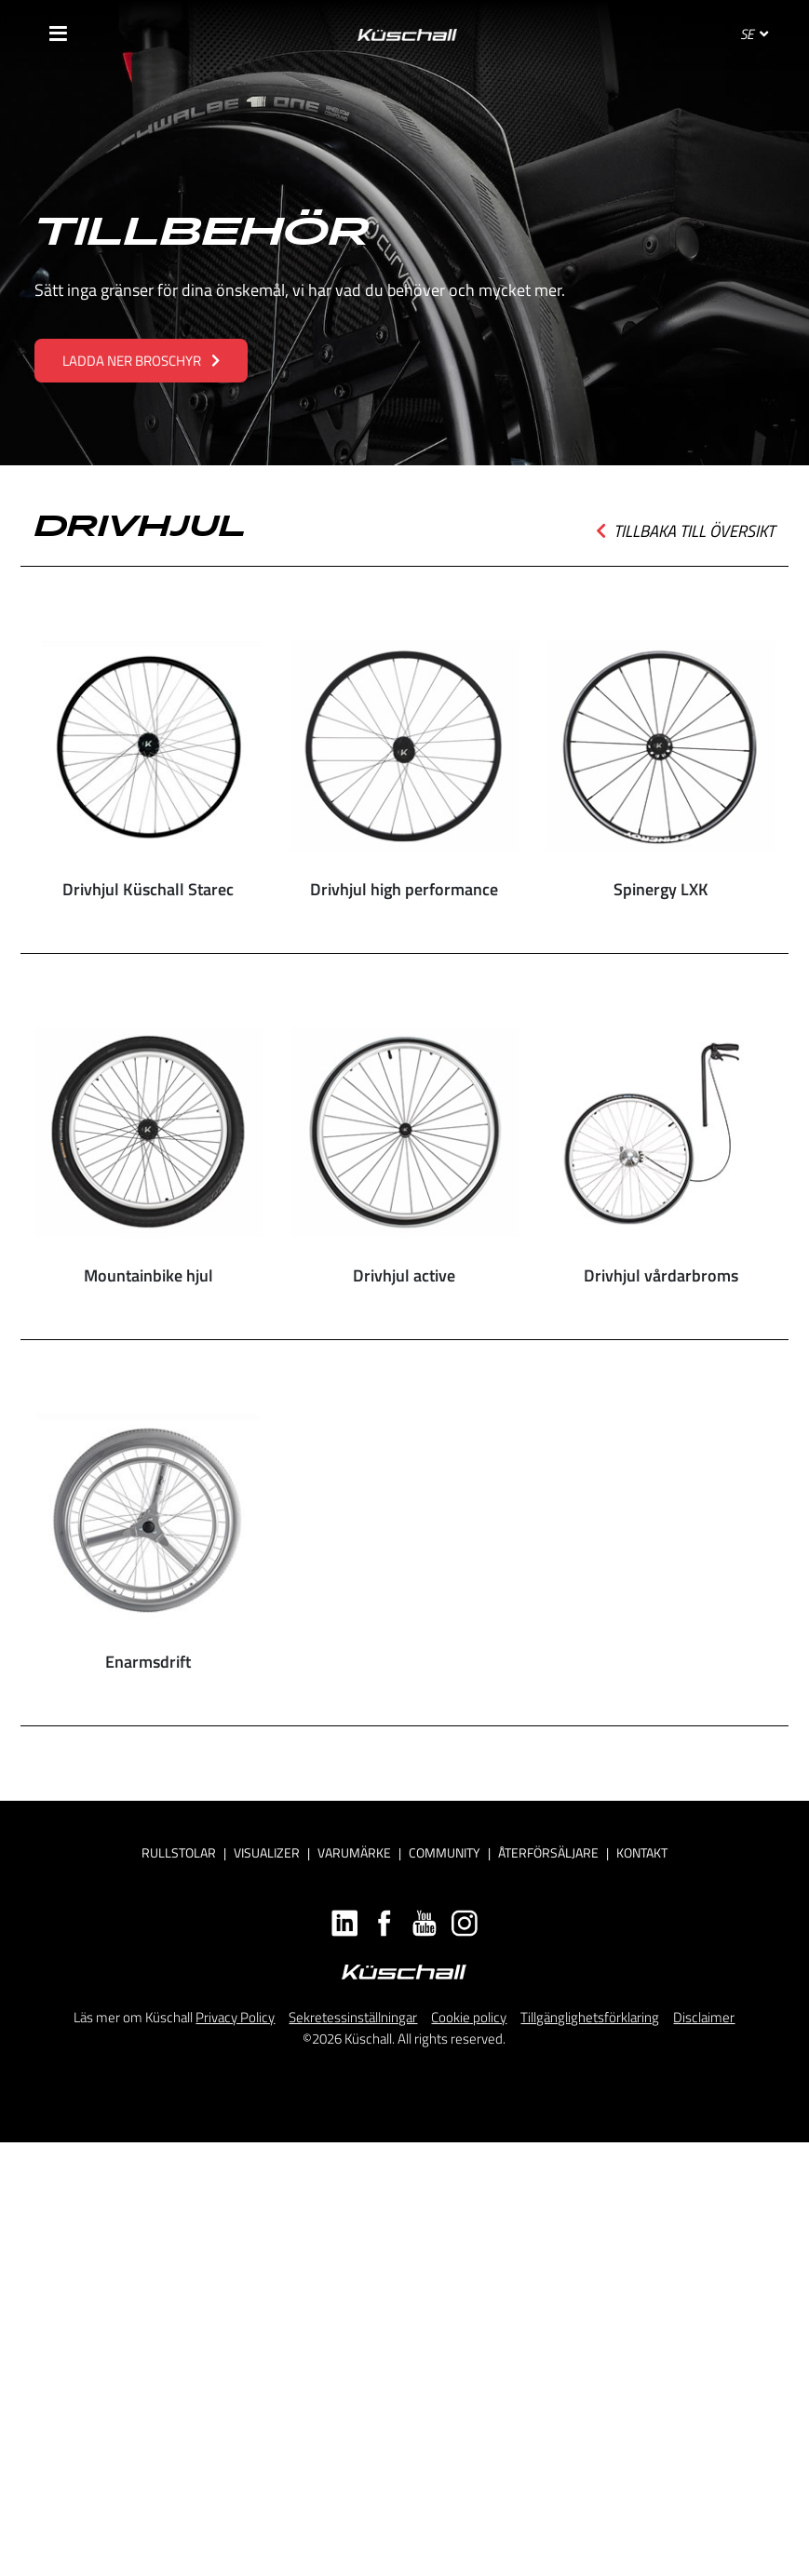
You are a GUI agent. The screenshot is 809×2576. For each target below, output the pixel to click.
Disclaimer (704, 2017)
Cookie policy (468, 2017)
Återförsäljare (548, 1852)
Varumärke (354, 1852)
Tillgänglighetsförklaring (589, 2017)
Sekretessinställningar (353, 2017)
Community (444, 1852)
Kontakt (641, 1852)
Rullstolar (179, 1852)
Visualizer (267, 1852)
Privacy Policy (235, 2017)
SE (754, 34)
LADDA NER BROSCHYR (141, 360)
